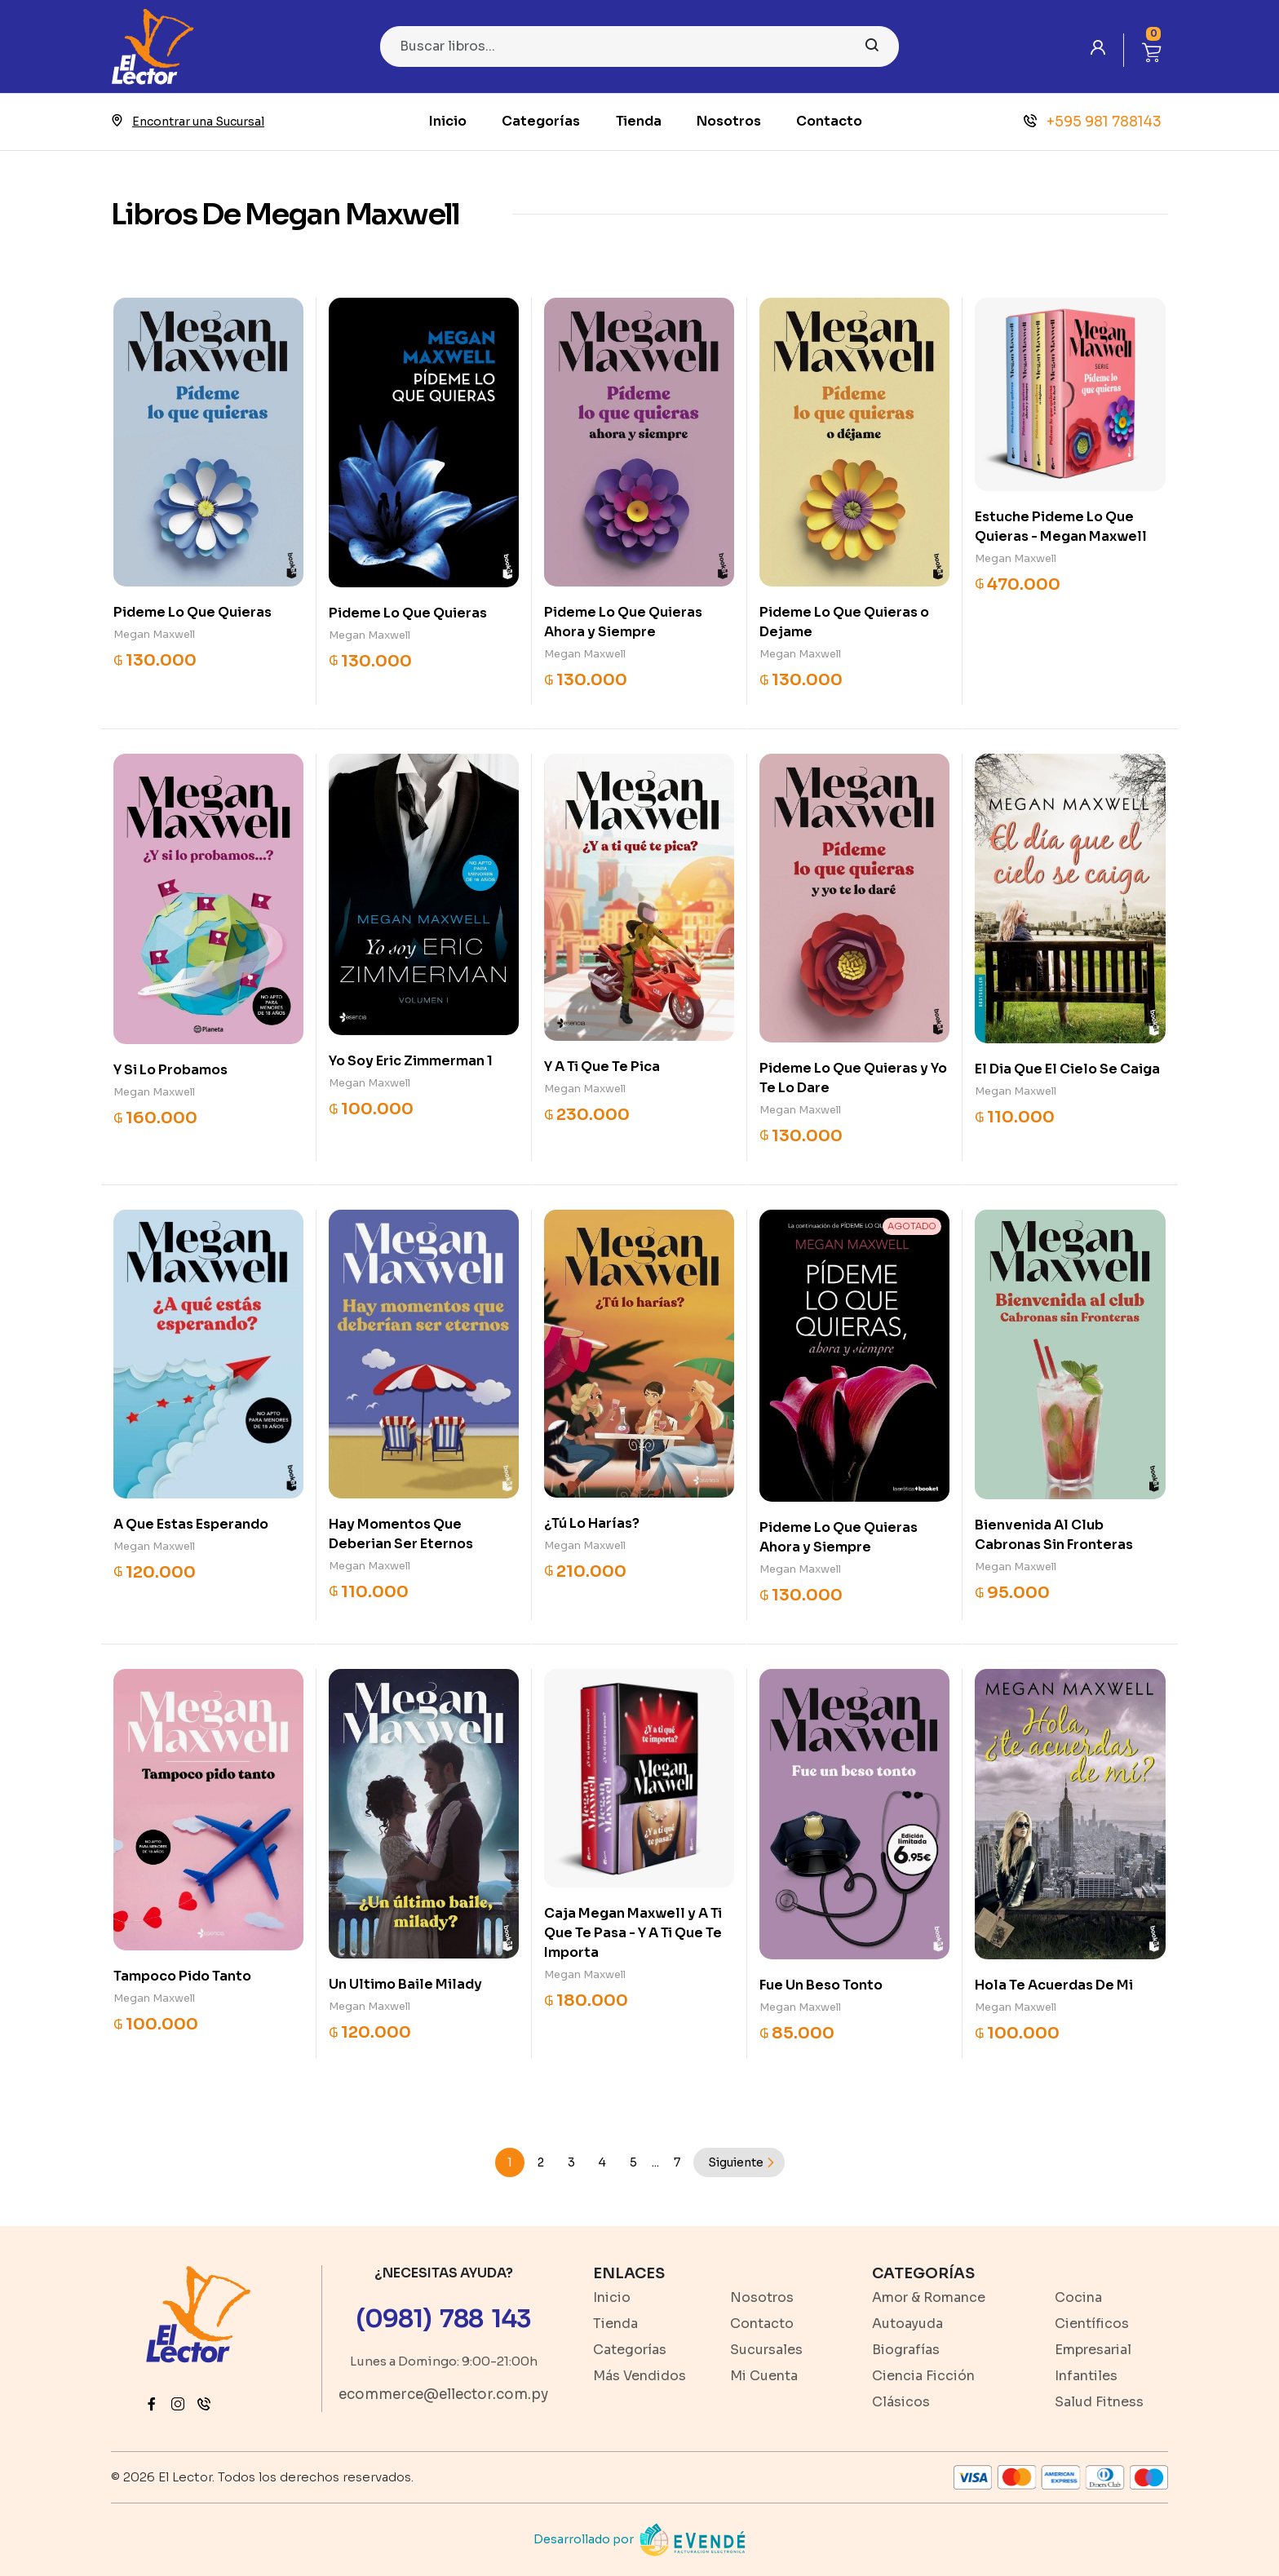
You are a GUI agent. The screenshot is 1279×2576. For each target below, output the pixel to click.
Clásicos (901, 2401)
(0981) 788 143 (443, 2319)
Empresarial (1093, 2349)
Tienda (639, 121)
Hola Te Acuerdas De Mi (1054, 1985)
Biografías (906, 2349)
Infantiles (1086, 2375)
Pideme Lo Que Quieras (192, 612)
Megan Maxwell (154, 634)
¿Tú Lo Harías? (592, 1523)
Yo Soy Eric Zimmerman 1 (411, 1060)
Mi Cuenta (764, 2375)
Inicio (448, 121)
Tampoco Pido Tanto (182, 1976)
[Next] (739, 2162)
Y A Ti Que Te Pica (602, 1066)
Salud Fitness (1099, 2401)
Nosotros (729, 121)
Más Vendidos (639, 2375)
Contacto (829, 121)
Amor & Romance (928, 2297)
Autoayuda (907, 2323)
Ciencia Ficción (923, 2375)
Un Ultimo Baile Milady (405, 1984)
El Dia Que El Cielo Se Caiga (1067, 1069)
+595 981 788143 (1093, 122)
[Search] (639, 46)
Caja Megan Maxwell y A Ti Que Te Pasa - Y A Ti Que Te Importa (633, 1933)
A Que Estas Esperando (190, 1524)
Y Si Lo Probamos (170, 1069)
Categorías (541, 121)
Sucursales (766, 2349)
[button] (1151, 50)
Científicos (1092, 2323)
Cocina (1078, 2297)
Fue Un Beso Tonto (821, 1985)
